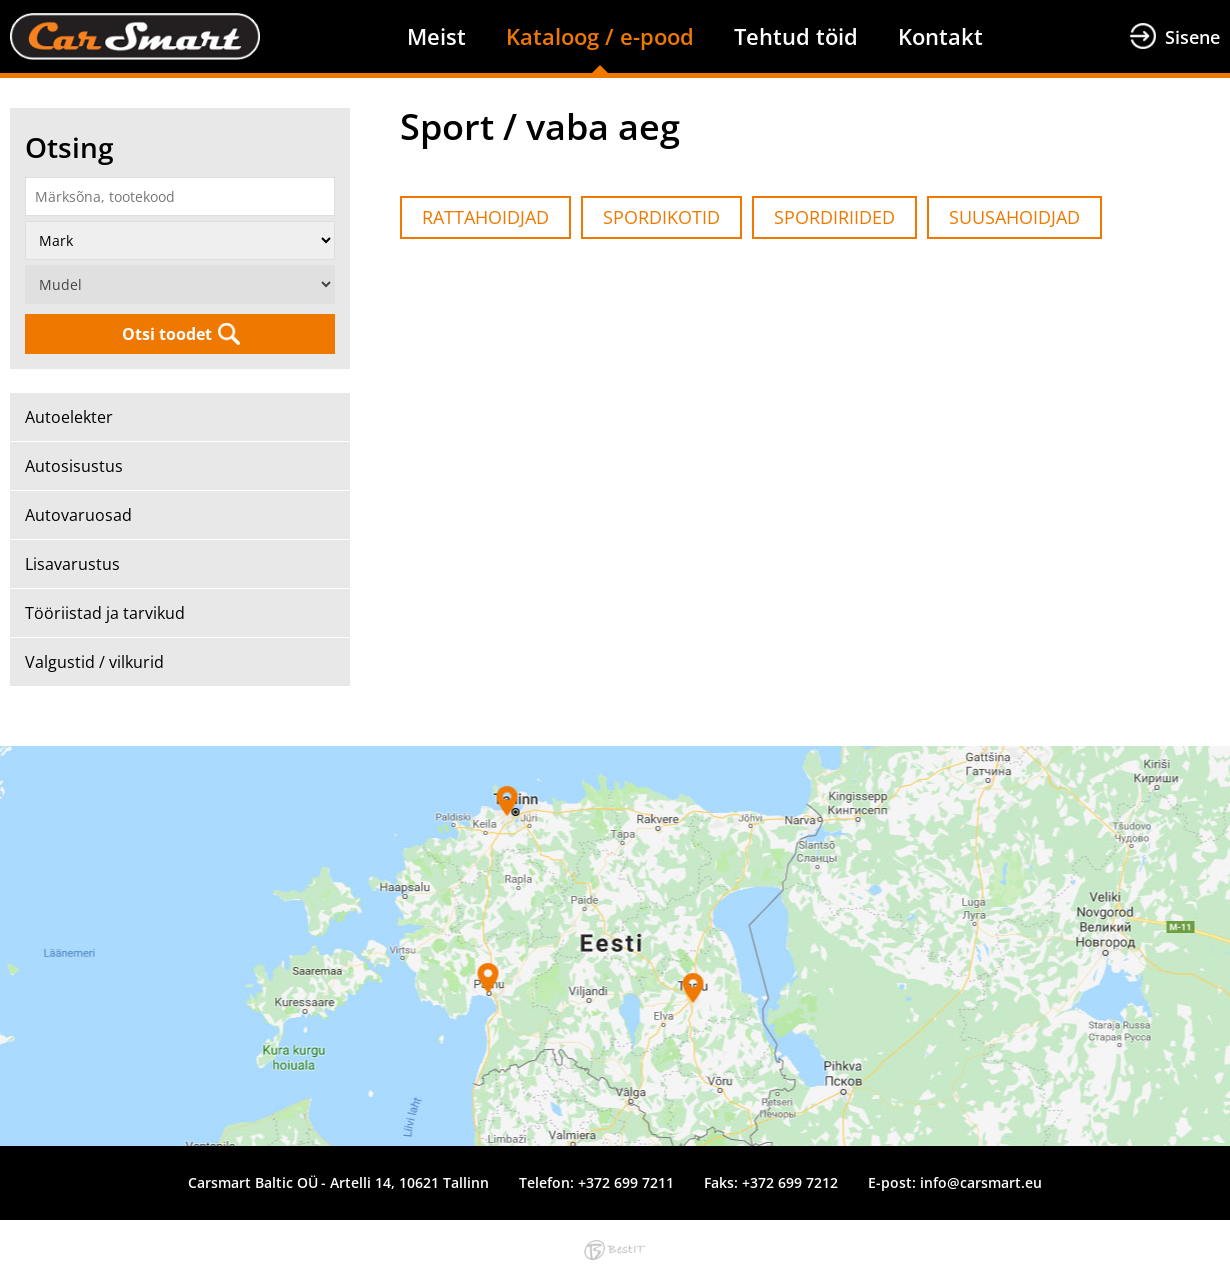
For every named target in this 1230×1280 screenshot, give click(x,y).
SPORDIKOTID (661, 217)
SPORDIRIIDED (834, 217)
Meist (436, 36)
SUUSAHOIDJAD (1014, 217)
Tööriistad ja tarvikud (105, 613)
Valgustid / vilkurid (94, 662)
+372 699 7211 (626, 1182)
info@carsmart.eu (981, 1182)
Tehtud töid (796, 36)
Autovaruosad (78, 515)
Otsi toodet (167, 334)
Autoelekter (69, 417)
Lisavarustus (72, 564)
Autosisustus (74, 466)
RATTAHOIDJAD (485, 217)
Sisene (1192, 37)
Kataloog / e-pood (600, 36)
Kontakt (940, 36)
